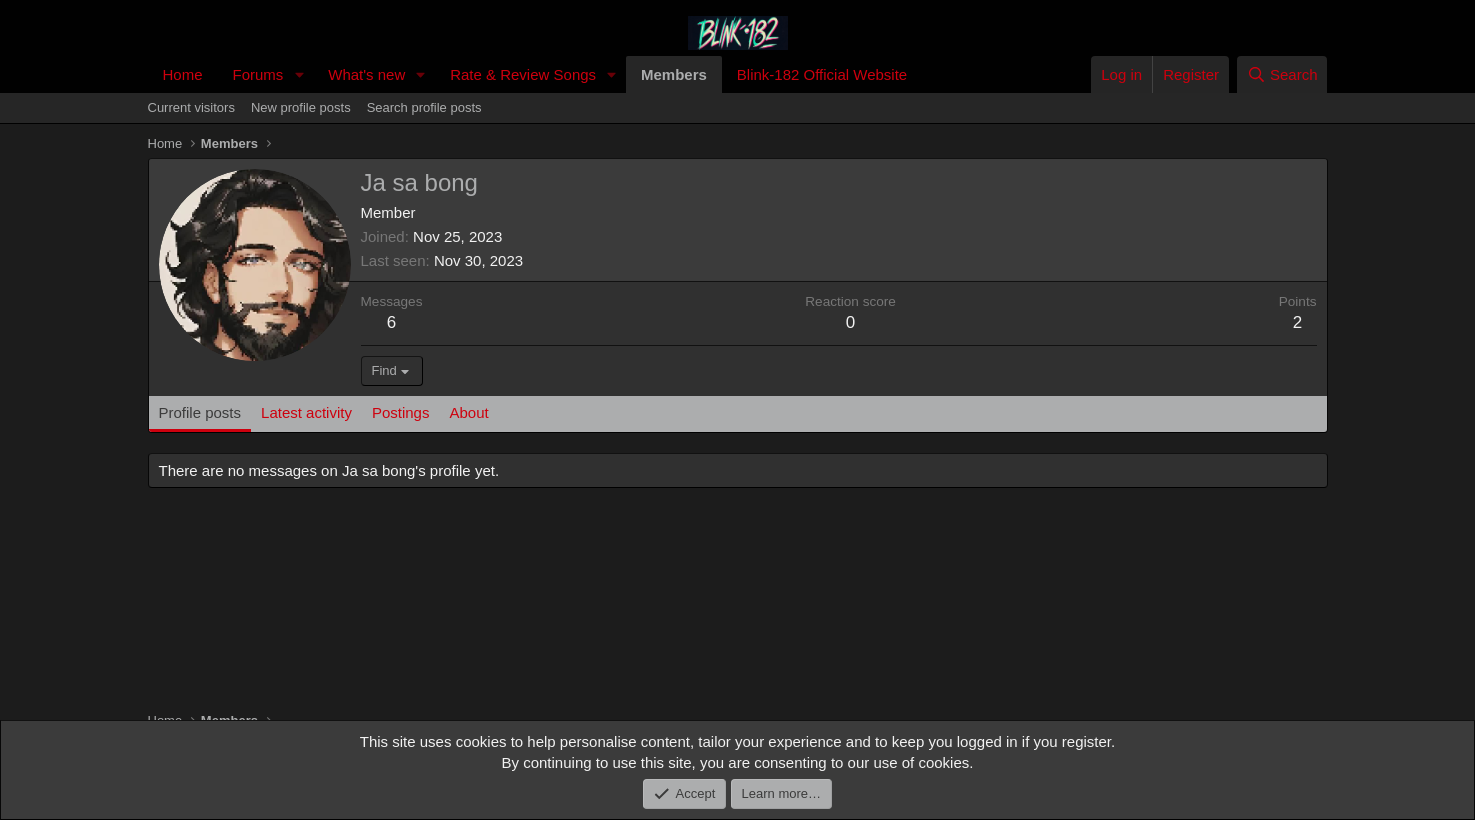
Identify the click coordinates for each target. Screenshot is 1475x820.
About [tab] (468, 412)
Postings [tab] (401, 412)
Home (183, 74)
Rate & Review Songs (523, 74)
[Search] (1282, 74)
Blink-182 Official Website (822, 74)
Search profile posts (424, 107)
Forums (258, 74)
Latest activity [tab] (306, 412)
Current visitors (191, 107)
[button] (299, 74)
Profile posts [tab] (200, 412)
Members (674, 74)
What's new (366, 74)
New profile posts (301, 107)
